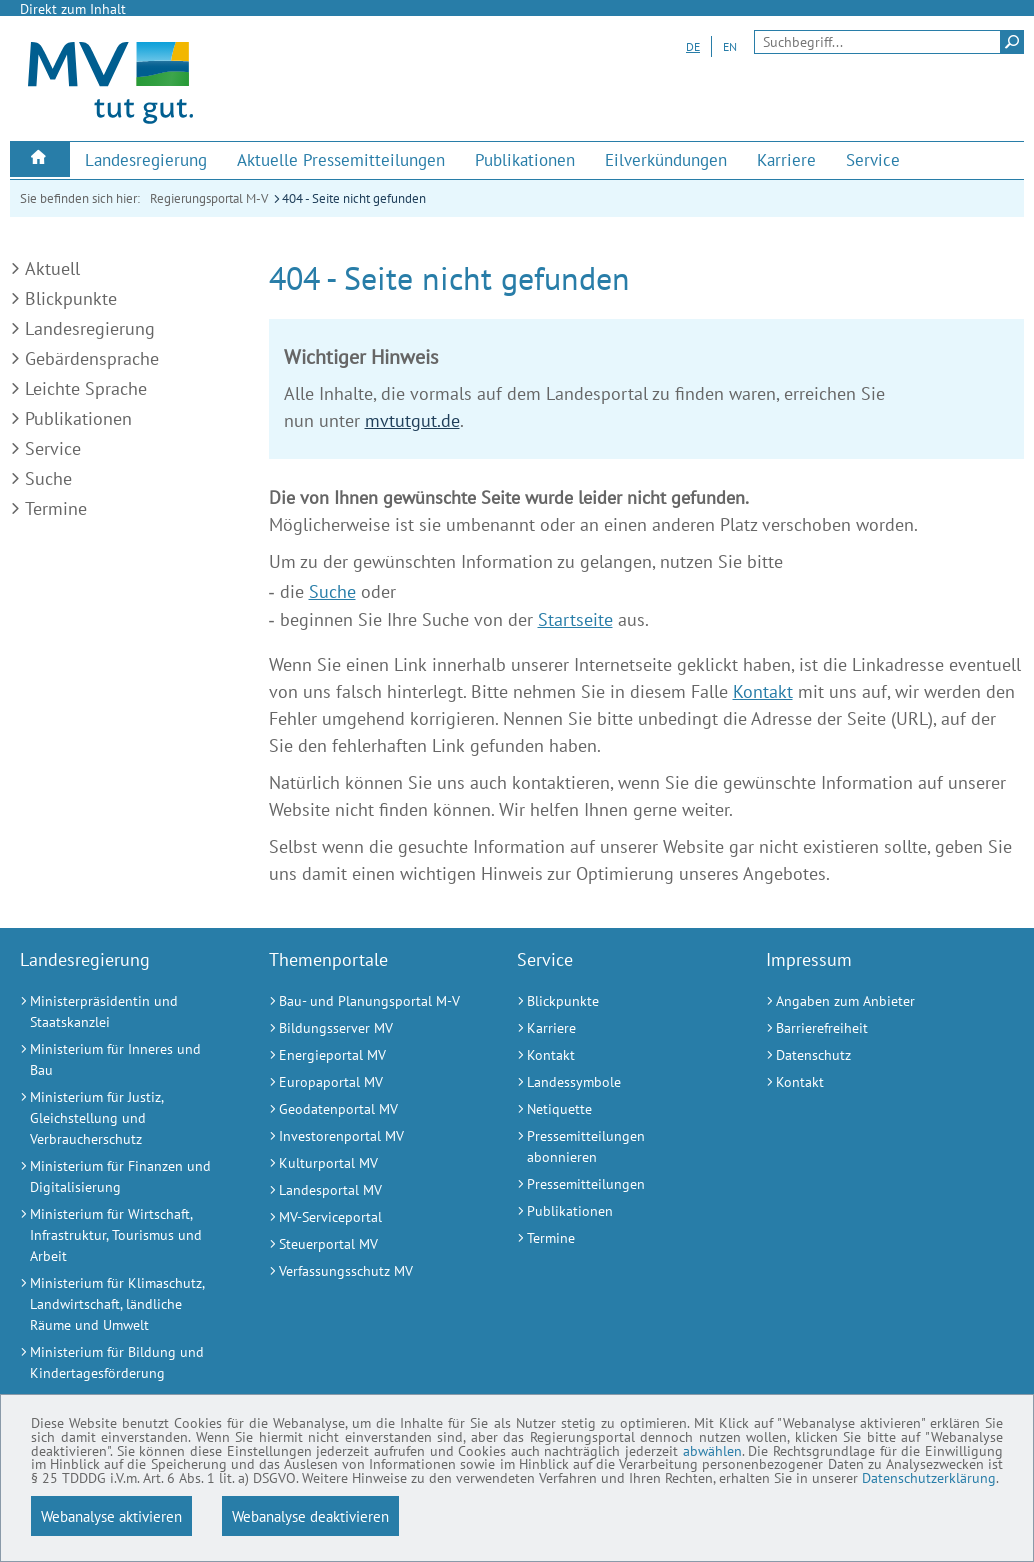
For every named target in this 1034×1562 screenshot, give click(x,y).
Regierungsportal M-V (209, 198)
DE (693, 46)
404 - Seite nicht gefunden (354, 198)
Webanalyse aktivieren (111, 1516)
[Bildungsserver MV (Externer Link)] (368, 1028)
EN (730, 46)
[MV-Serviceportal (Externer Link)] (368, 1217)
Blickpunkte (71, 298)
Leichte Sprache (86, 388)
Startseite (575, 619)
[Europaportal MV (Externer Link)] (368, 1082)
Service (53, 448)
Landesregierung (90, 328)
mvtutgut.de (412, 420)
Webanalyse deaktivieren (310, 1516)
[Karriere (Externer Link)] (786, 160)
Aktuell (52, 268)
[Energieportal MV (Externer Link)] (368, 1055)
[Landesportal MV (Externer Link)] (368, 1190)
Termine (56, 508)
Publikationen (78, 418)
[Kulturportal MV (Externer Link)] (368, 1163)
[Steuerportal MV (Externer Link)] (368, 1244)
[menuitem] (40, 159)
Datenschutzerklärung (903, 1477)
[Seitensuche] (889, 42)
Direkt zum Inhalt (73, 9)
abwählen (235, 1443)
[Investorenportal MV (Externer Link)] (368, 1136)
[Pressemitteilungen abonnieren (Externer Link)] (616, 1147)
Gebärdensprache (92, 358)
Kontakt (763, 691)
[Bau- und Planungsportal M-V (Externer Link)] (368, 1001)
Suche (48, 478)
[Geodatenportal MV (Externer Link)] (368, 1109)
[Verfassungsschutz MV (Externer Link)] (368, 1271)
